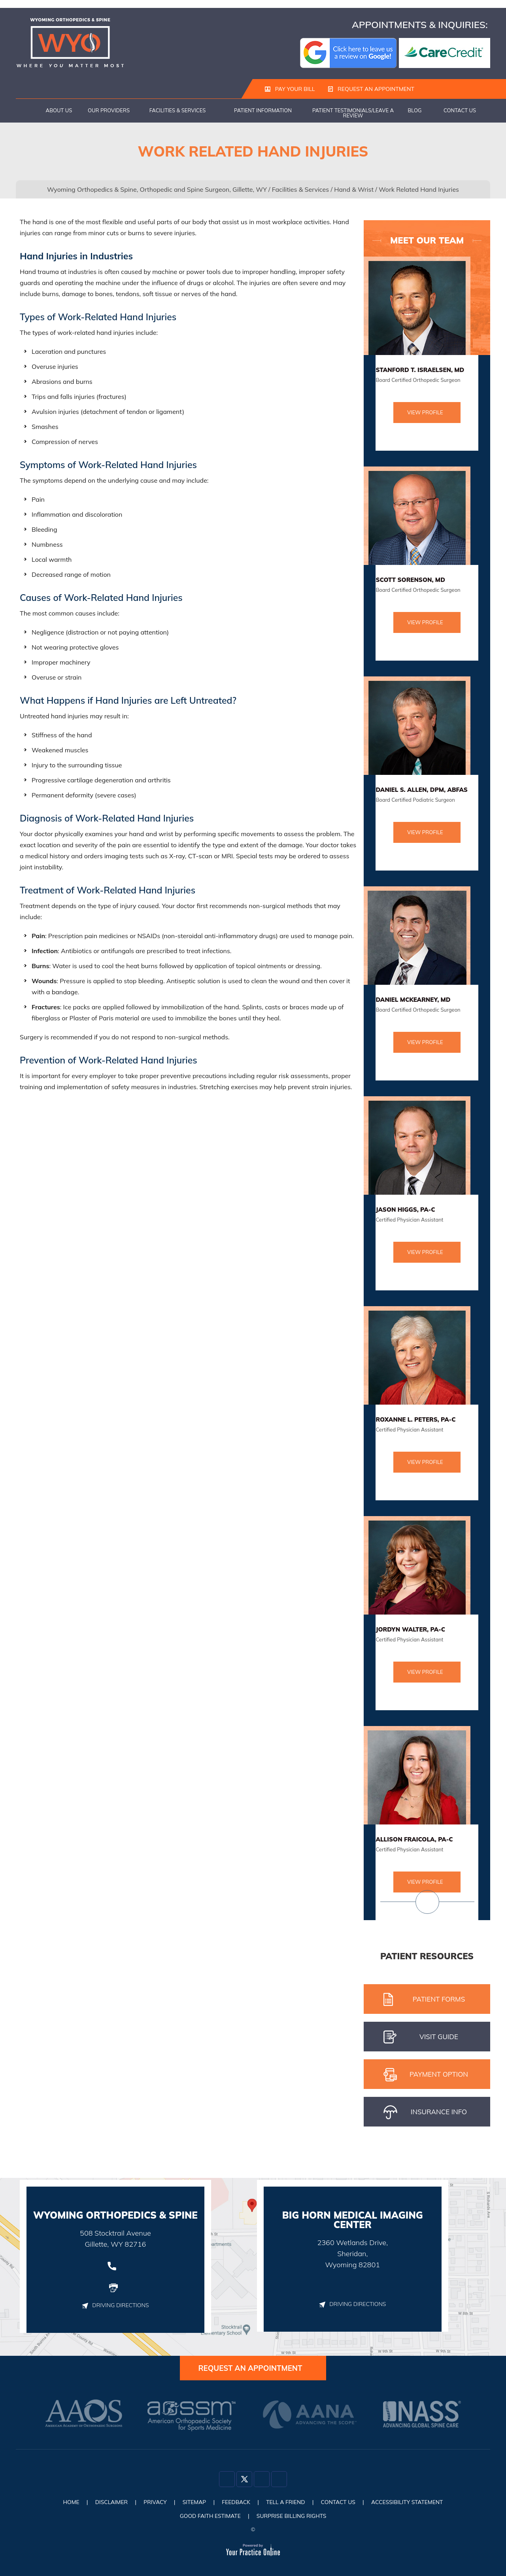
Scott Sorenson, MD (410, 580)
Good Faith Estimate (209, 2515)
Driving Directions (115, 2305)
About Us (59, 111)
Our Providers (109, 111)
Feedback (235, 2502)
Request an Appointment (371, 89)
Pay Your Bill (290, 89)
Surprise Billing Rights (292, 2515)
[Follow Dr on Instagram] (261, 2479)
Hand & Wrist (354, 190)
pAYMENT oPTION (425, 2075)
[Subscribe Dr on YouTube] (279, 2479)
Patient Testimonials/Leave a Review (353, 113)
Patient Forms (424, 2000)
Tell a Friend (286, 2502)
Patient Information (263, 111)
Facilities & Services (177, 111)
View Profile (425, 413)
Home (28, 111)
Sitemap (193, 2502)
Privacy (153, 2502)
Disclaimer (109, 2502)
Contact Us (460, 111)
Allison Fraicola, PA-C (414, 1839)
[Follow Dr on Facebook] (226, 2479)
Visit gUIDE (420, 2037)
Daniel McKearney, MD (413, 1000)
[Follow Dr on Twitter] (244, 2479)
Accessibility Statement (410, 2502)
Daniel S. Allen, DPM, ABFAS (422, 790)
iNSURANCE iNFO (425, 2113)
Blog (415, 111)
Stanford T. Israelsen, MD (420, 370)
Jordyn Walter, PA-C (410, 1630)
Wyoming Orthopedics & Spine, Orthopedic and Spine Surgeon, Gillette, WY (157, 190)
